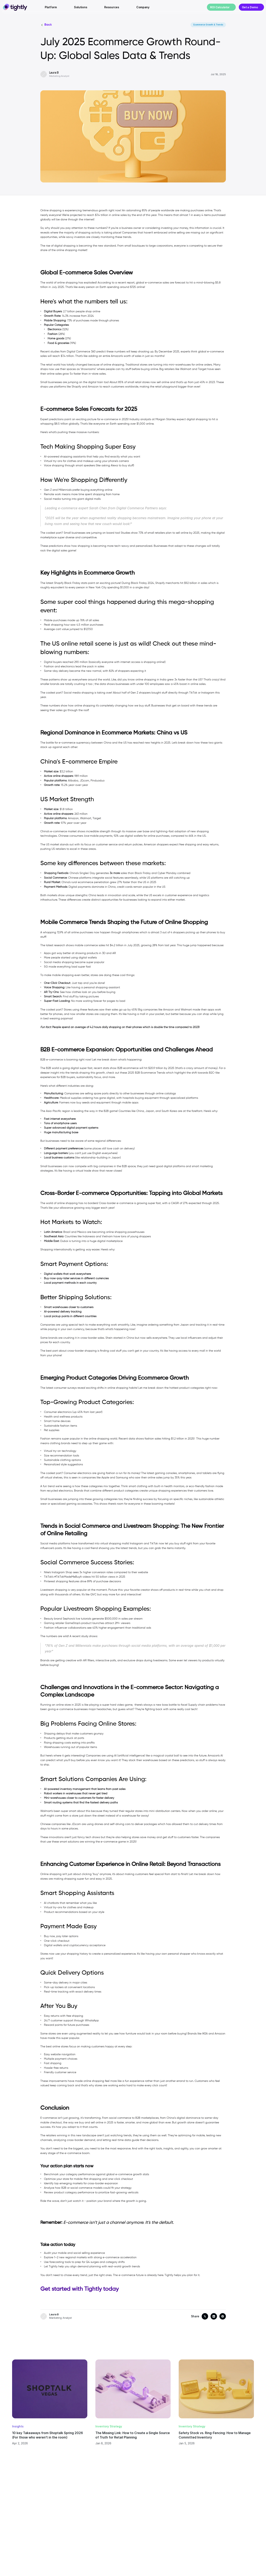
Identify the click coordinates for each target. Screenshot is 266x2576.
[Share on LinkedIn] (214, 2316)
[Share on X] (205, 2316)
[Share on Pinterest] (222, 2316)
